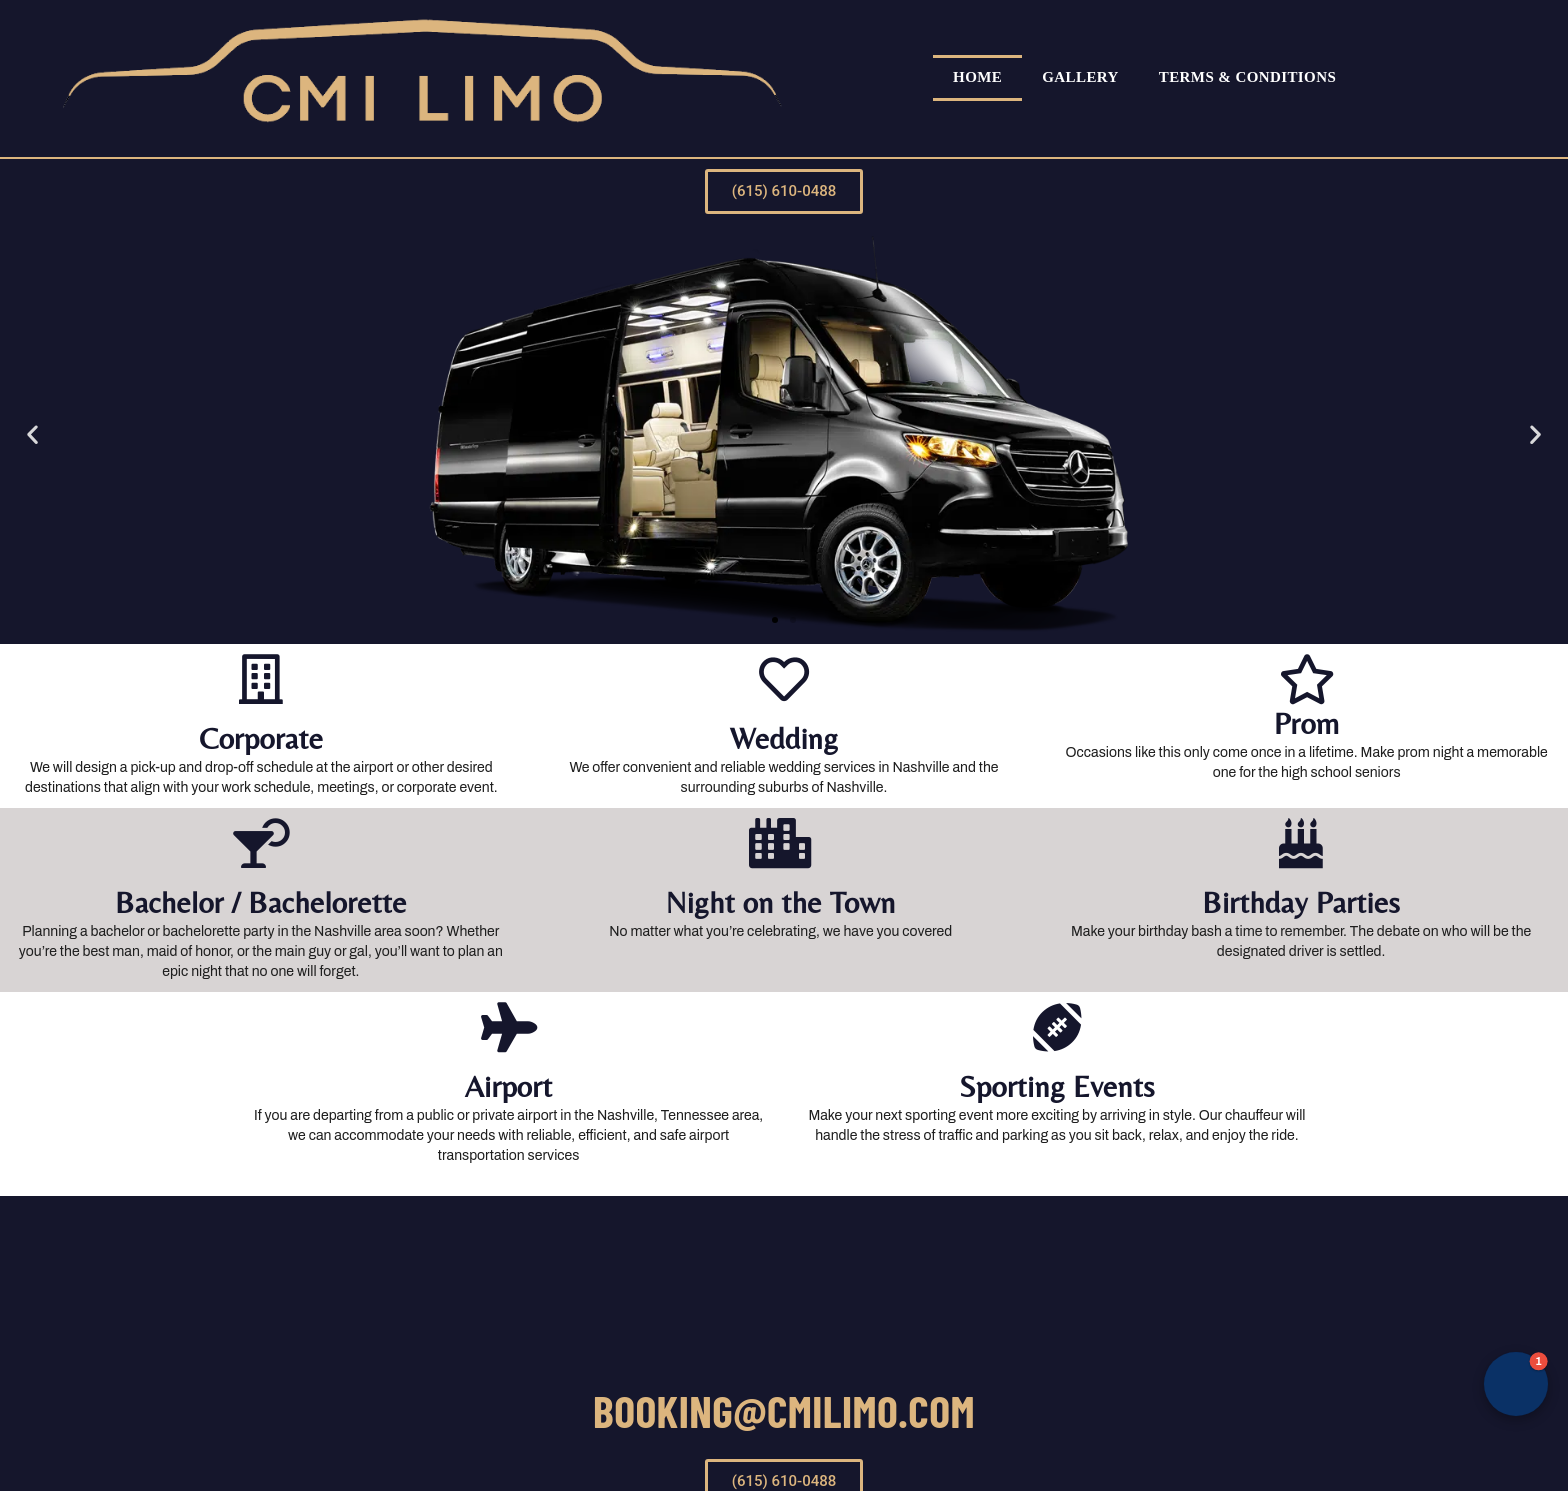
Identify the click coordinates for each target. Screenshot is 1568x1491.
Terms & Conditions (1247, 77)
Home (977, 77)
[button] (775, 620)
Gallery (1080, 77)
